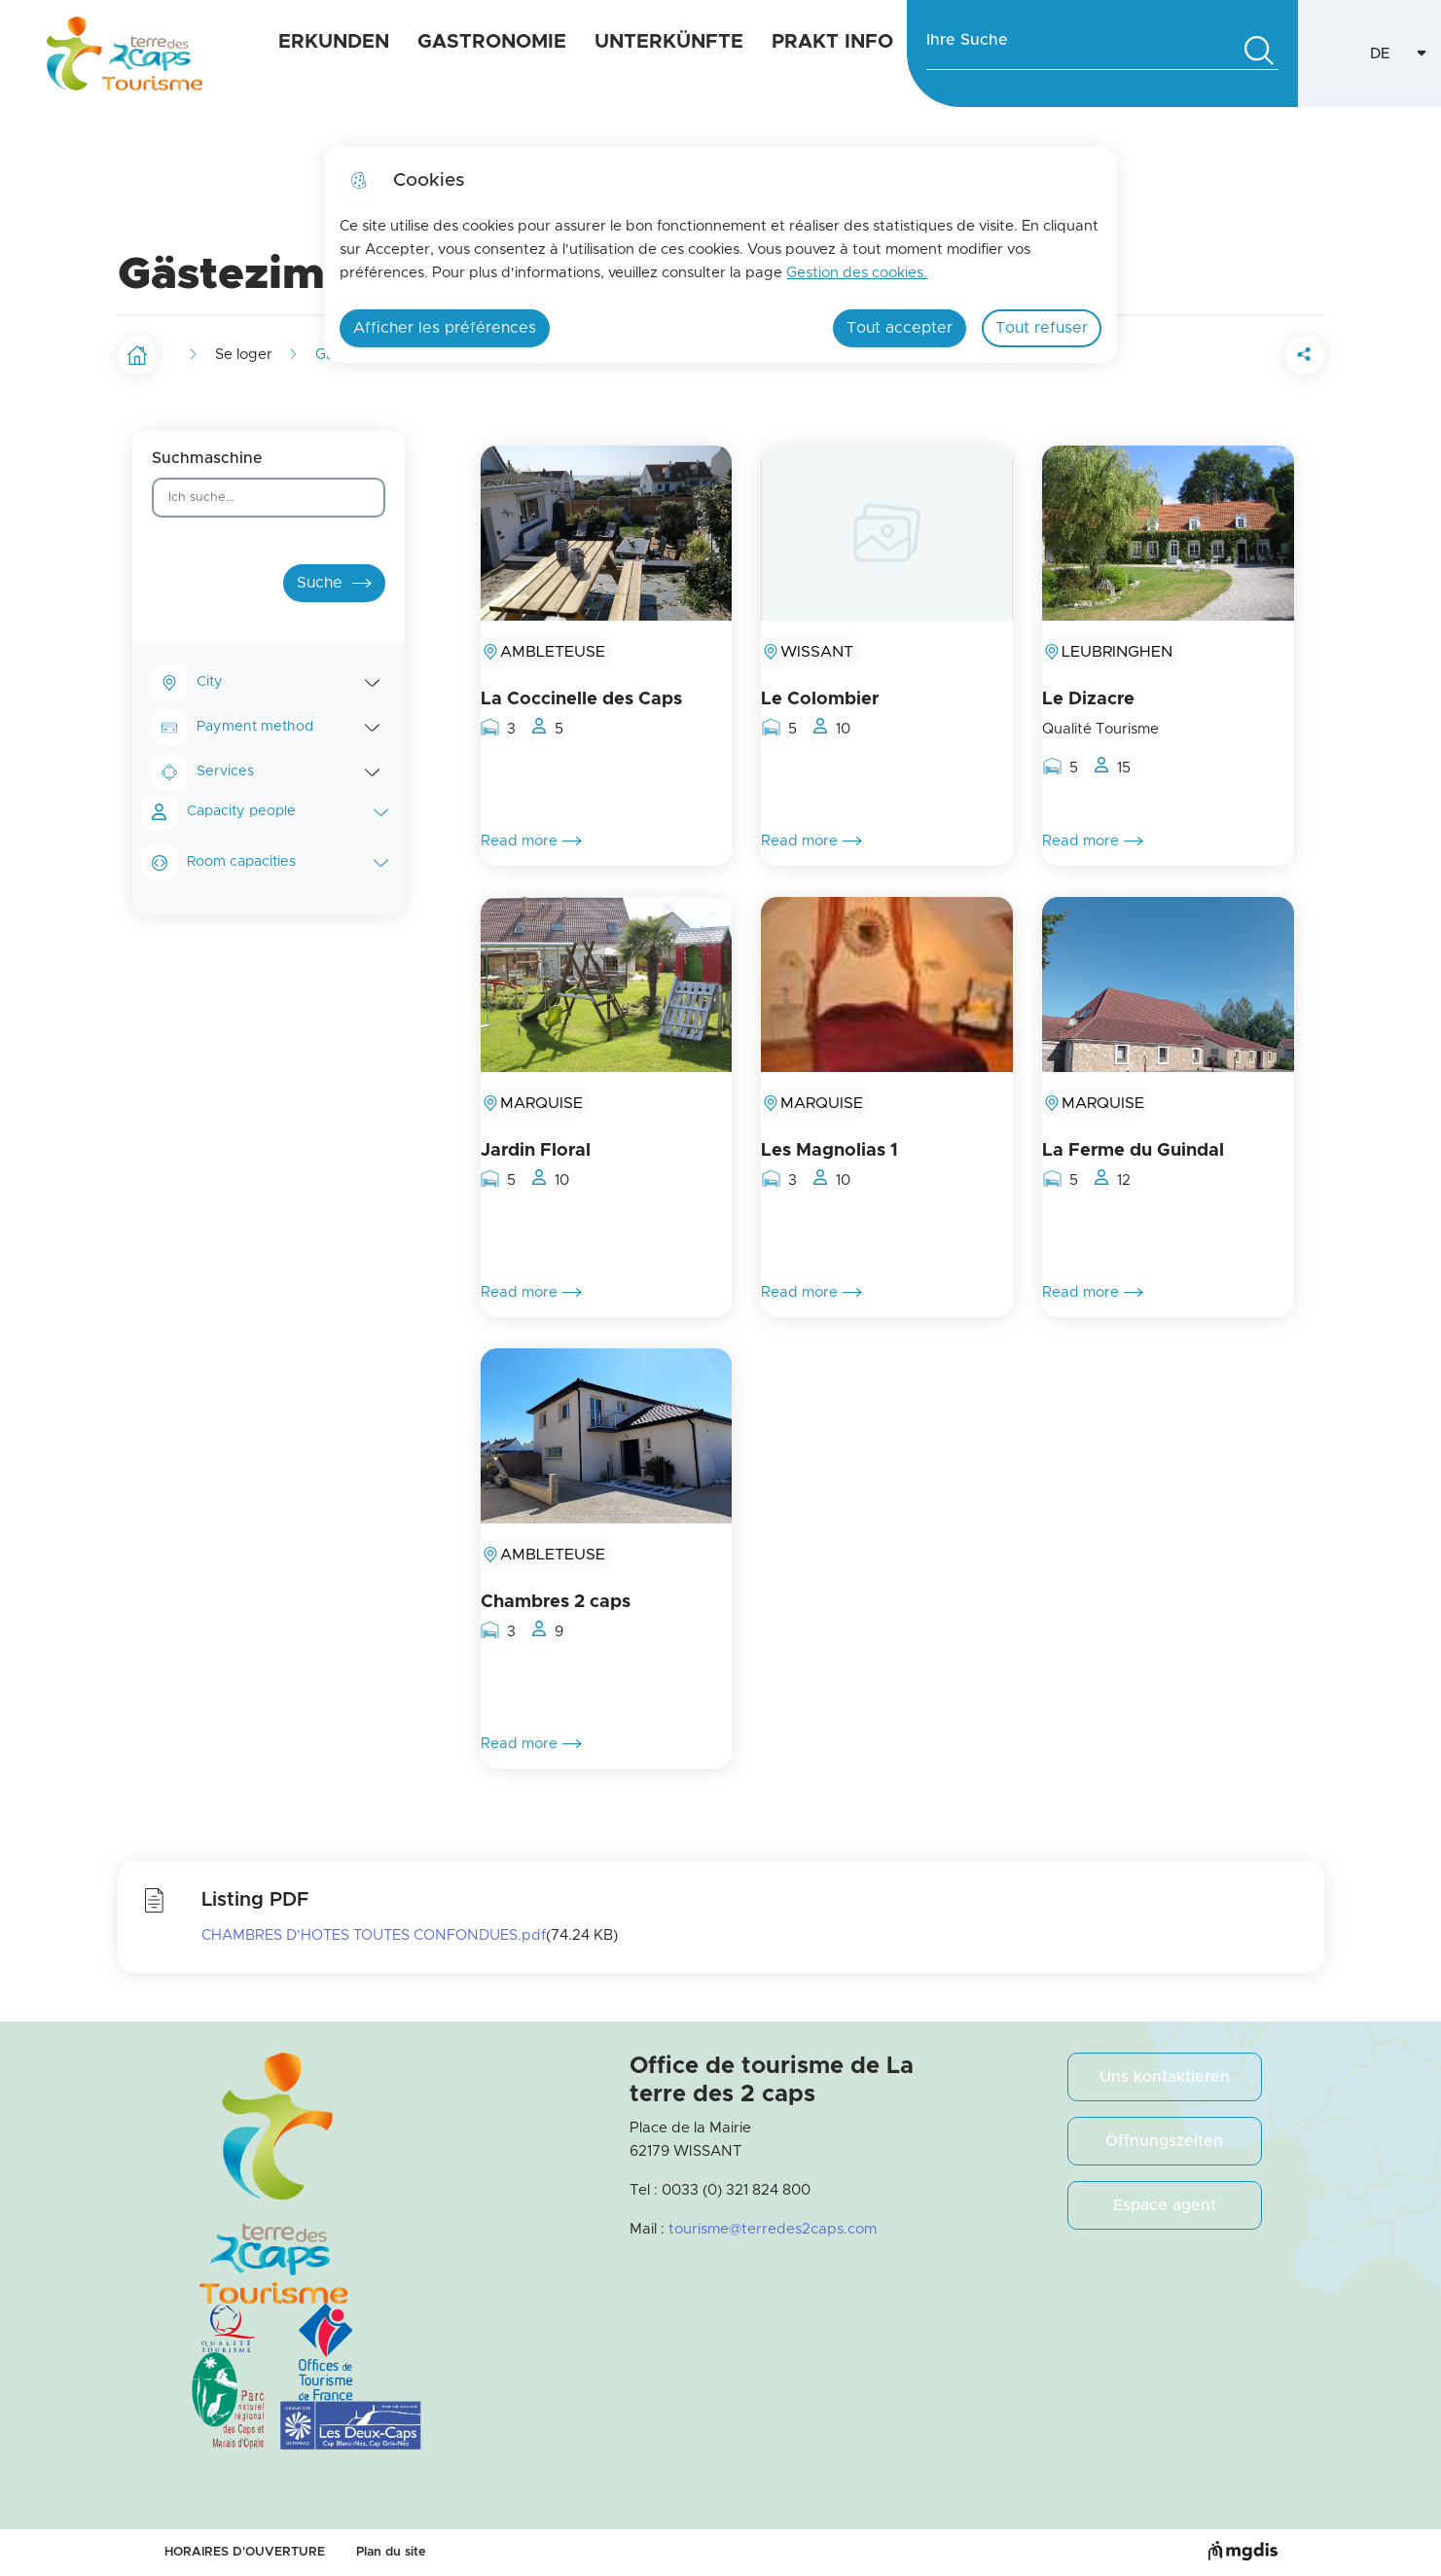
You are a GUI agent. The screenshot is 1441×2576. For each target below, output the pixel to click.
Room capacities (287, 862)
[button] (1195, 355)
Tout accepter (900, 328)
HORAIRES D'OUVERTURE (244, 2552)
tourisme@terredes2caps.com (772, 2229)
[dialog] (720, 254)
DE (1406, 59)
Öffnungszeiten (1164, 2141)
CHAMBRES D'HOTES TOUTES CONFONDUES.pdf (373, 1935)
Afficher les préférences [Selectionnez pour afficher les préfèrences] (444, 328)
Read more (531, 841)
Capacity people (287, 812)
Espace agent (1164, 2205)
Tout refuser (1041, 328)
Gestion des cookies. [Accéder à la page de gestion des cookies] (856, 273)
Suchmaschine (207, 458)
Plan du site (391, 2552)
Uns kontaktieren (1164, 2077)
